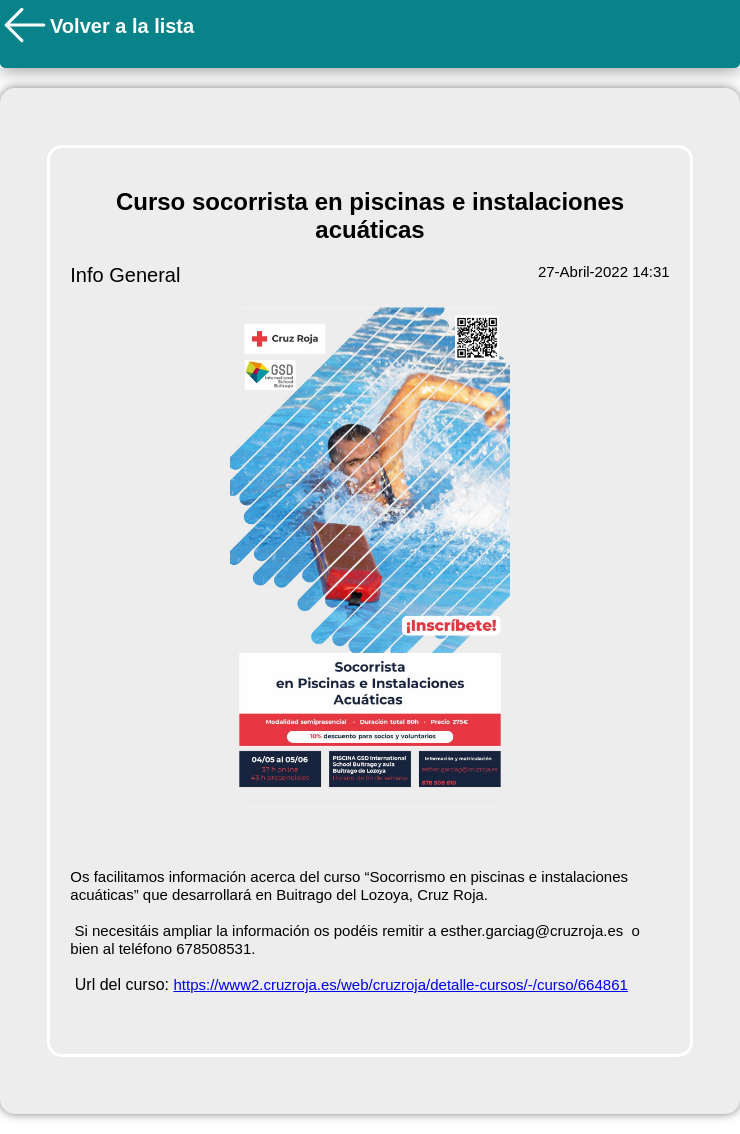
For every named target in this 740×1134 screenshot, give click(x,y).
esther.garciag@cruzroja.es (531, 930)
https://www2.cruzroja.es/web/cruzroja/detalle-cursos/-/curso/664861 (400, 984)
